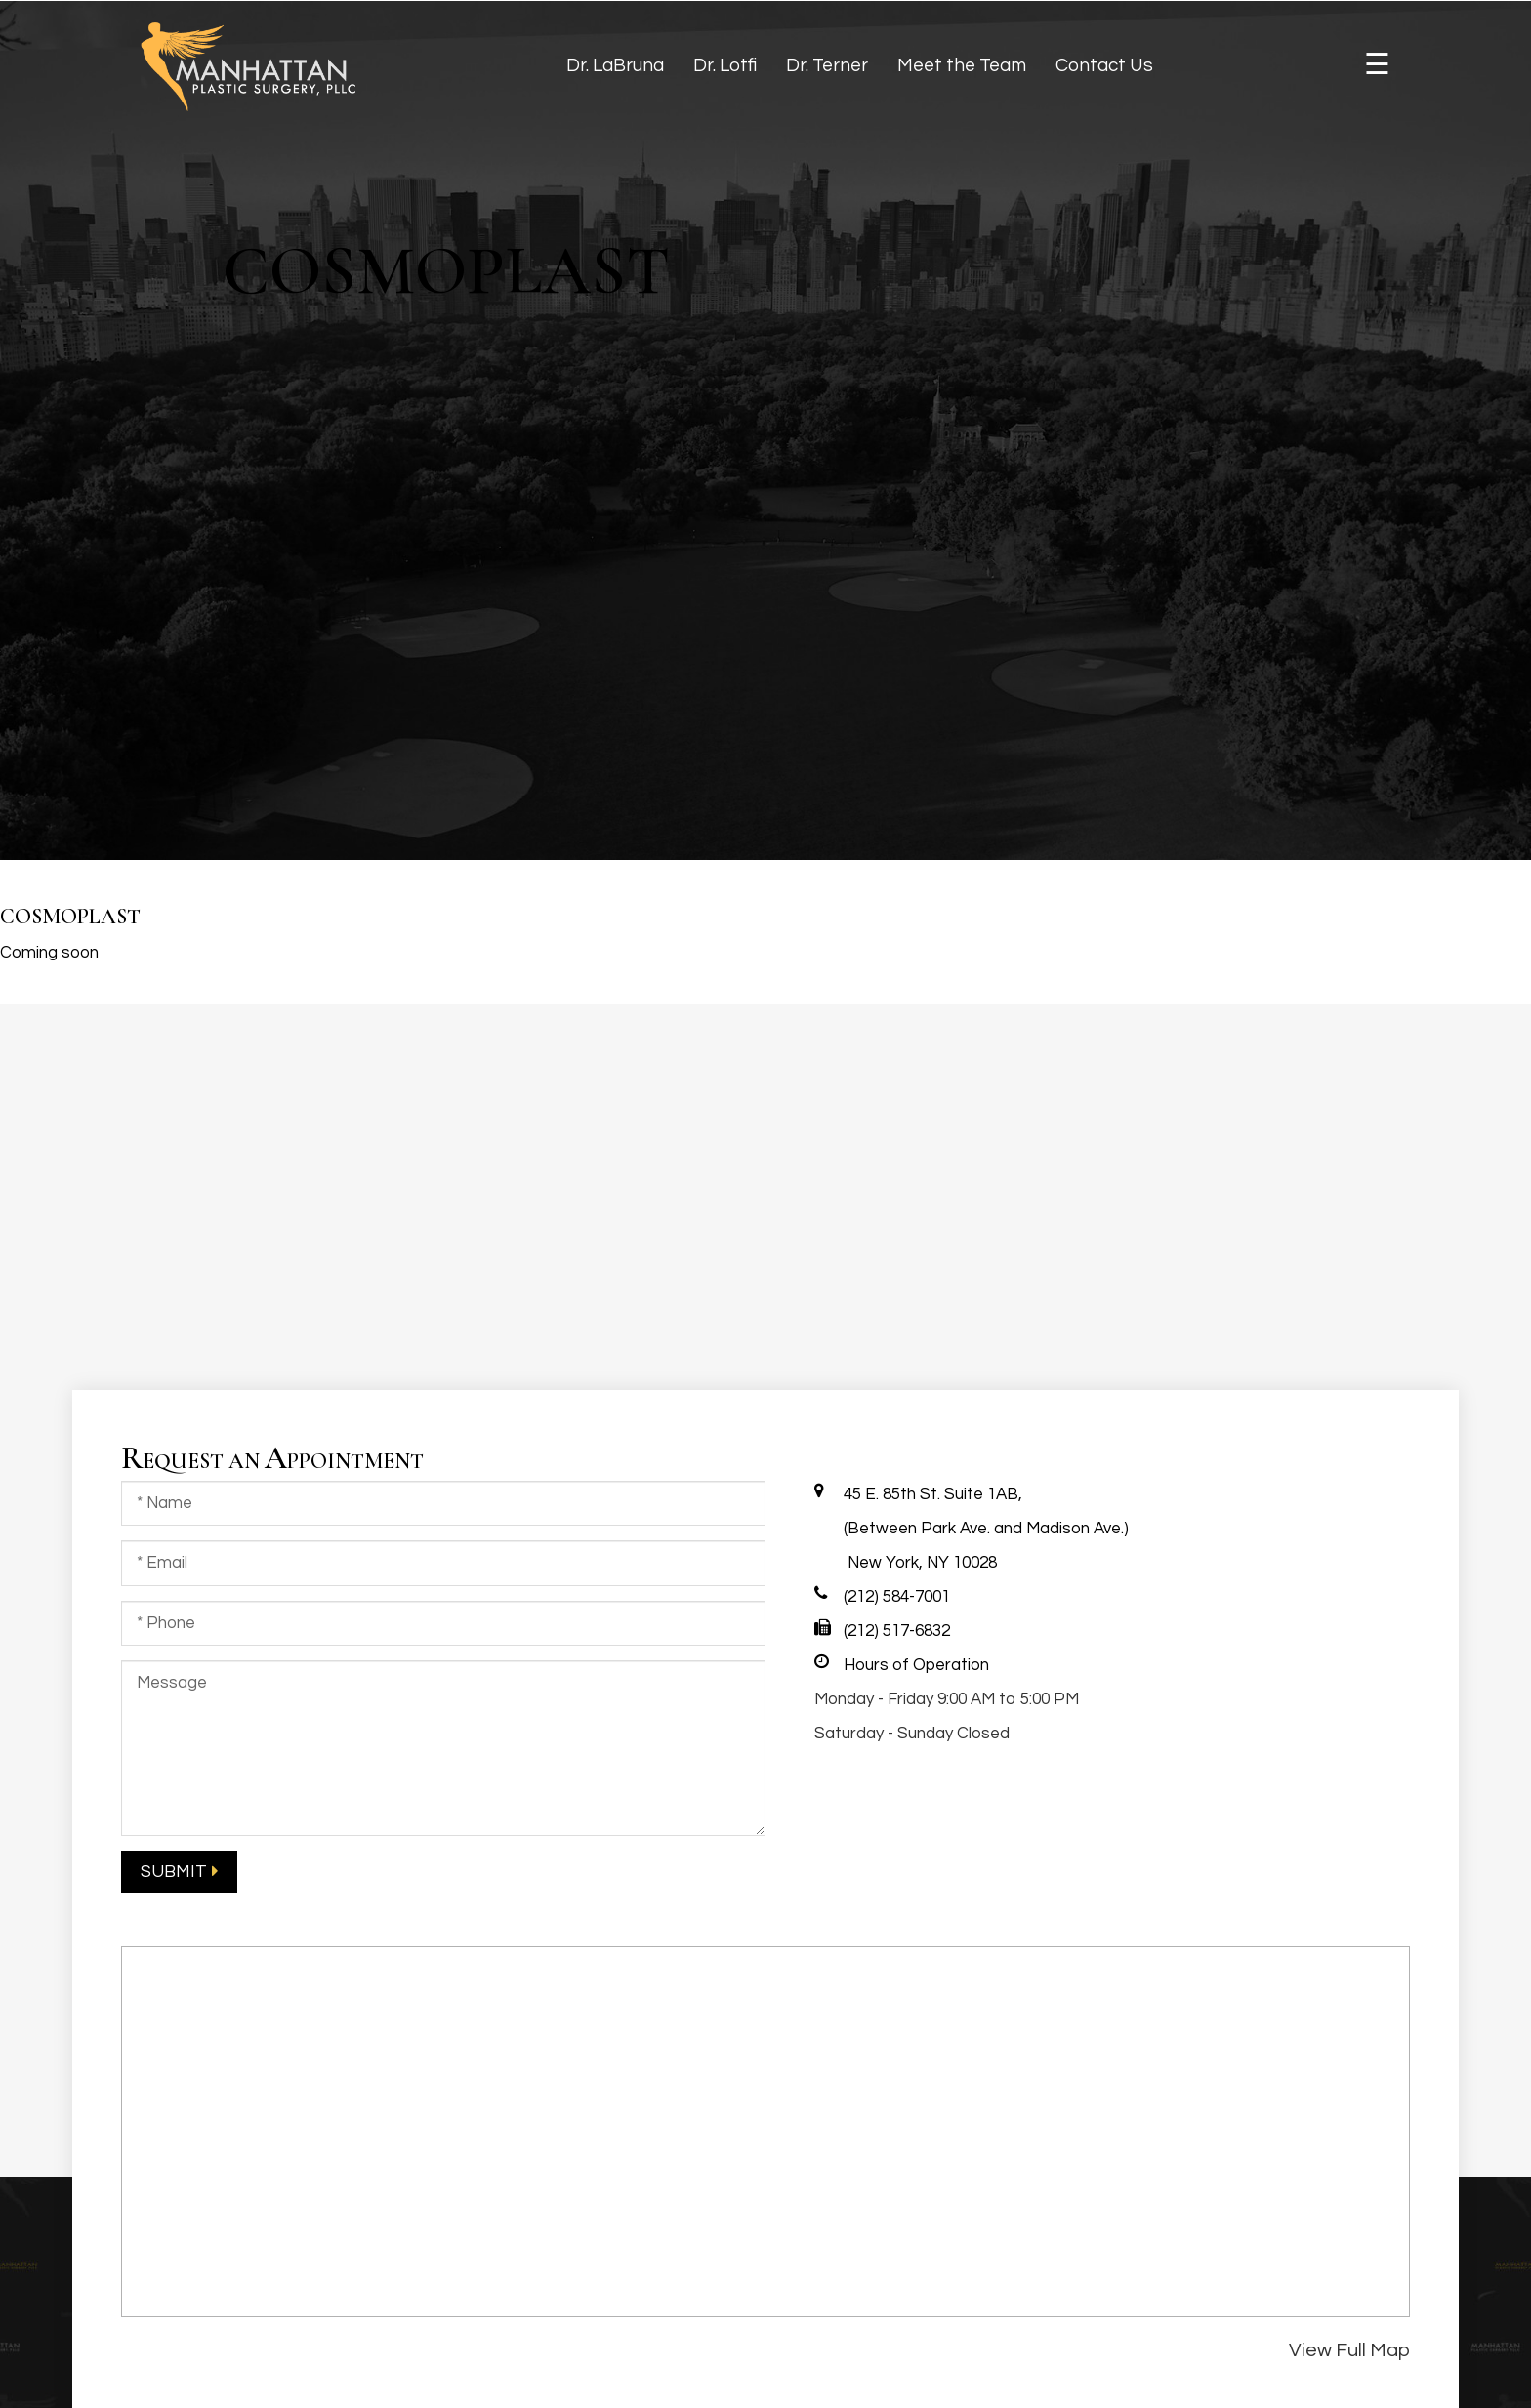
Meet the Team (961, 65)
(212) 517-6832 (897, 1631)
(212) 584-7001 (897, 1597)
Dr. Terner (827, 65)
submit (174, 1871)
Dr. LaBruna (615, 65)
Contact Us (1104, 65)
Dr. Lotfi (725, 65)
